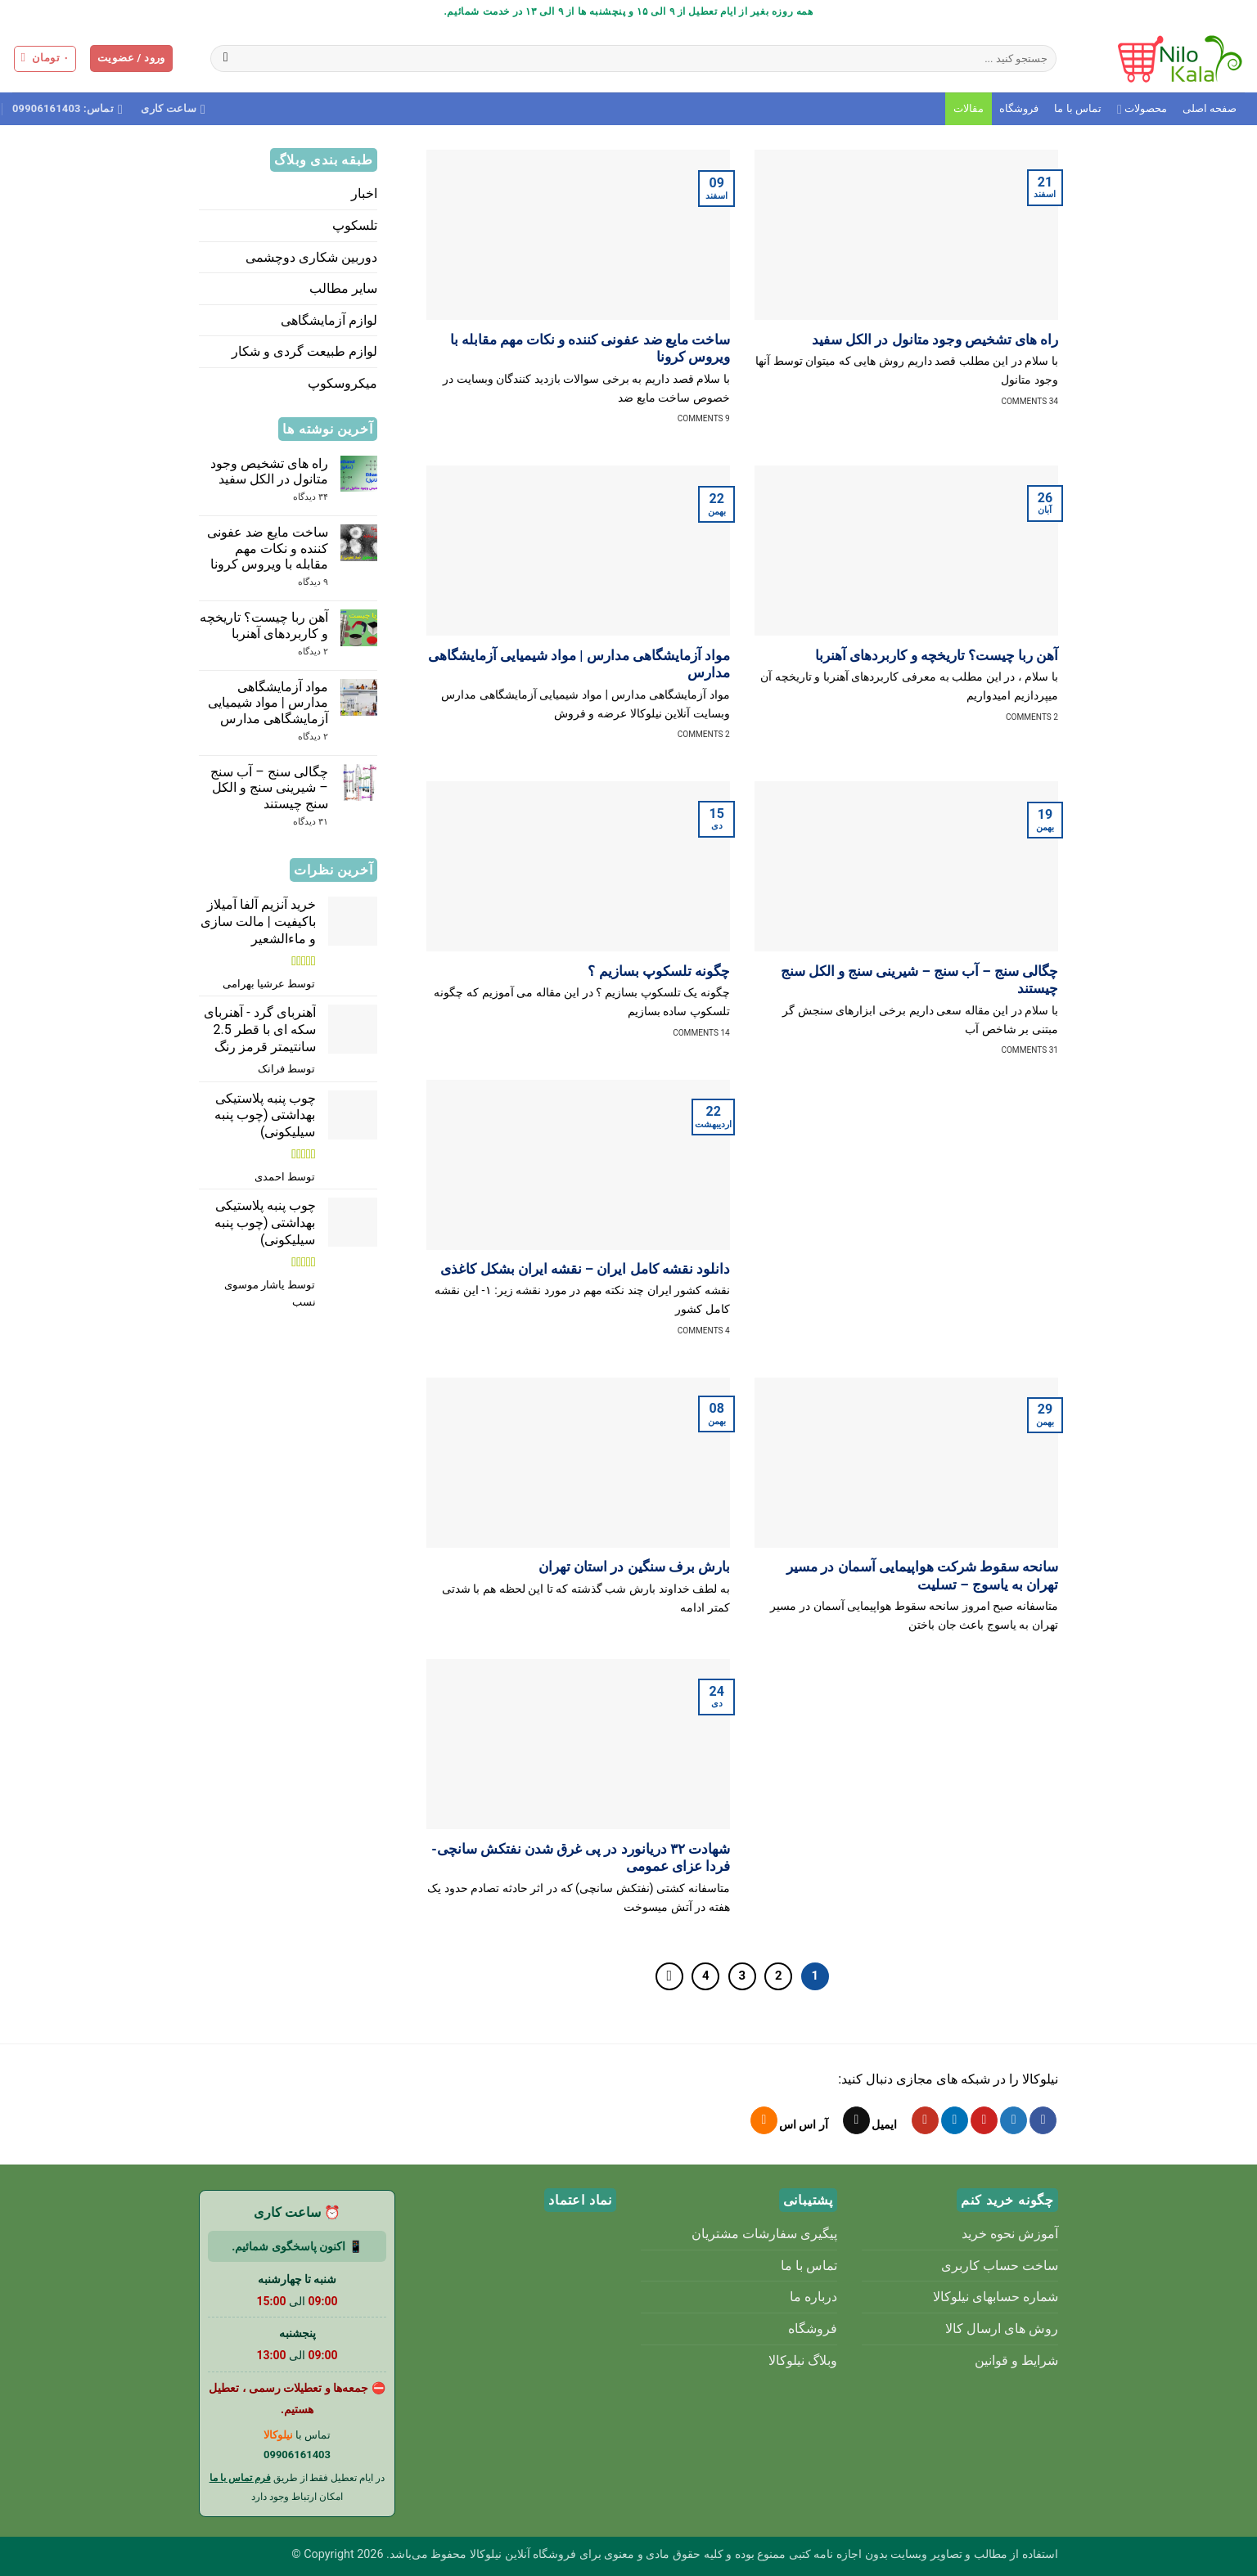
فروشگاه (1018, 108)
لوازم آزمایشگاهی (329, 320)
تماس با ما (1077, 108)
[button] (131, 58)
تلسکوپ (354, 225)
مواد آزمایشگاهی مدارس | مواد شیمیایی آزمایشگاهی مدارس (579, 664)
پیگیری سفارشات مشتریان (764, 2233)
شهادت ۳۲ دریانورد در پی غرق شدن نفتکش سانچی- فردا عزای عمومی (580, 1858)
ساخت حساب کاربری (999, 2265)
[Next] (669, 1976)
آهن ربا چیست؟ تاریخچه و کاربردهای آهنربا (936, 655)
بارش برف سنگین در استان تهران (634, 1567)
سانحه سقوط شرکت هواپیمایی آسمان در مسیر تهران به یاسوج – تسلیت (922, 1576)
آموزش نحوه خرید (1010, 2233)
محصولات (1142, 109)
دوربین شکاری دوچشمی (311, 257)
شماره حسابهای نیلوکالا (995, 2296)
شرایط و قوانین (1016, 2360)
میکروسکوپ (342, 383)
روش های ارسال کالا (1001, 2328)
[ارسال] (225, 59)
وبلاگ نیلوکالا (802, 2360)
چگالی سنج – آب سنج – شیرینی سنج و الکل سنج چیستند (919, 980)
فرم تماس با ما (240, 2478)
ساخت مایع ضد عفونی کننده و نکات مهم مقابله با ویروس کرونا (590, 349)
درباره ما (813, 2296)
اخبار (364, 193)
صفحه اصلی (1210, 108)
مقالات (968, 108)
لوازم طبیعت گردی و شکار (304, 351)
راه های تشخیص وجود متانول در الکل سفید (935, 340)
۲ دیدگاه (295, 651)
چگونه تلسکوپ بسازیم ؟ (658, 971)
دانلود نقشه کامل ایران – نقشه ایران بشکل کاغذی (584, 1269)
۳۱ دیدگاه (297, 821)
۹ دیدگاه (300, 582)
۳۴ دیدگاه (296, 497)
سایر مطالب (343, 288)
